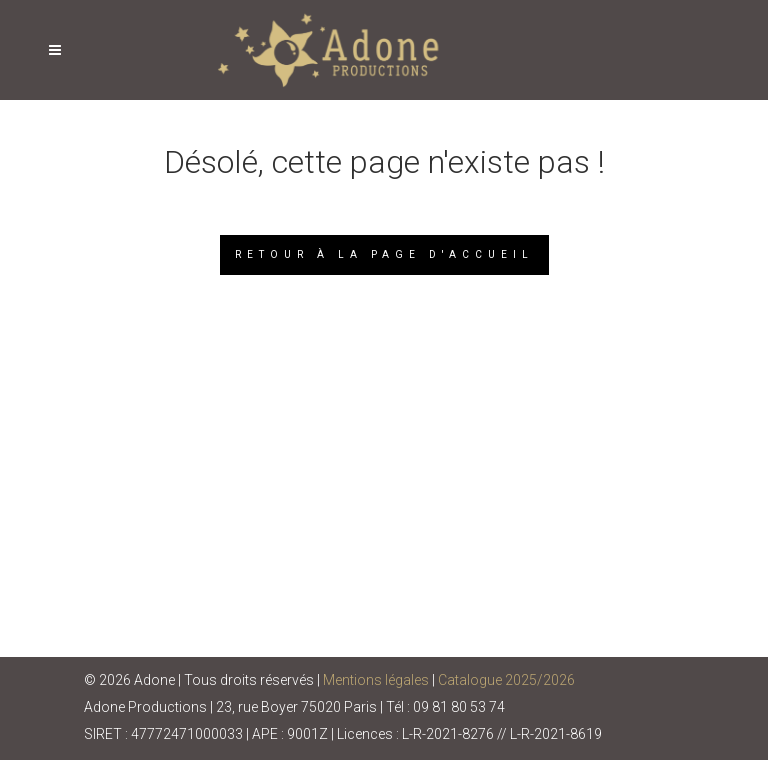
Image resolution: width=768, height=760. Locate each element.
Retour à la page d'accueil (384, 254)
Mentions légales (376, 680)
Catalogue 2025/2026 (506, 680)
